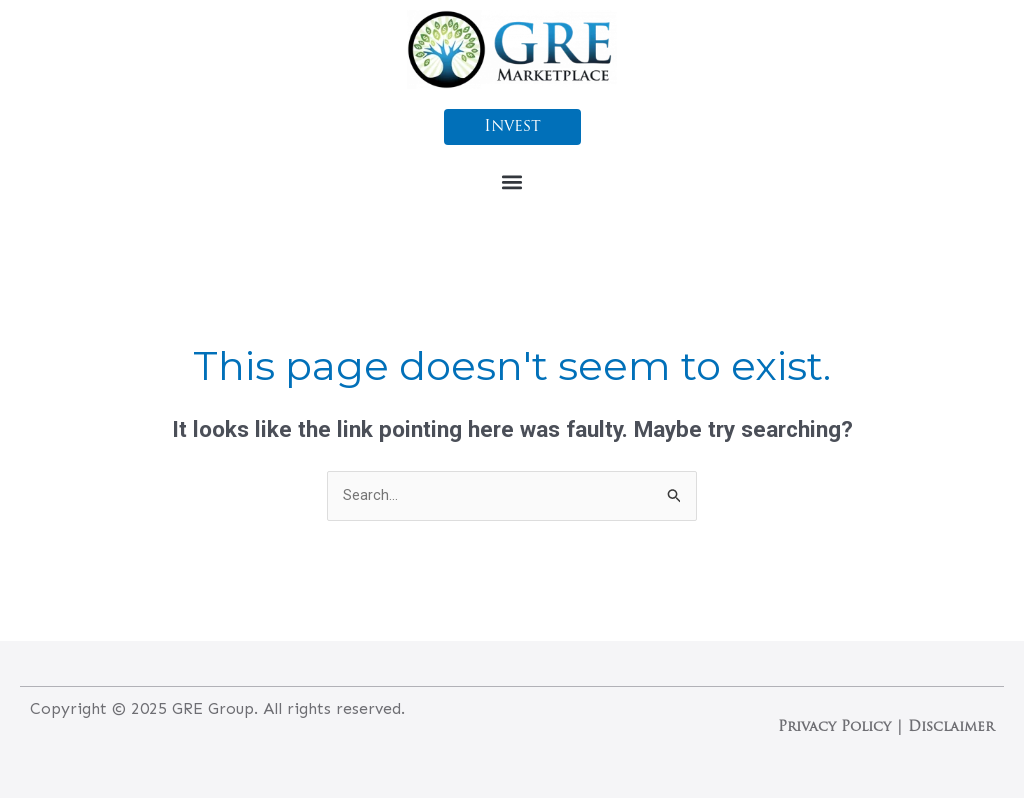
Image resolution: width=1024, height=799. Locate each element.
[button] (512, 181)
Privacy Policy (834, 728)
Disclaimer (951, 728)
